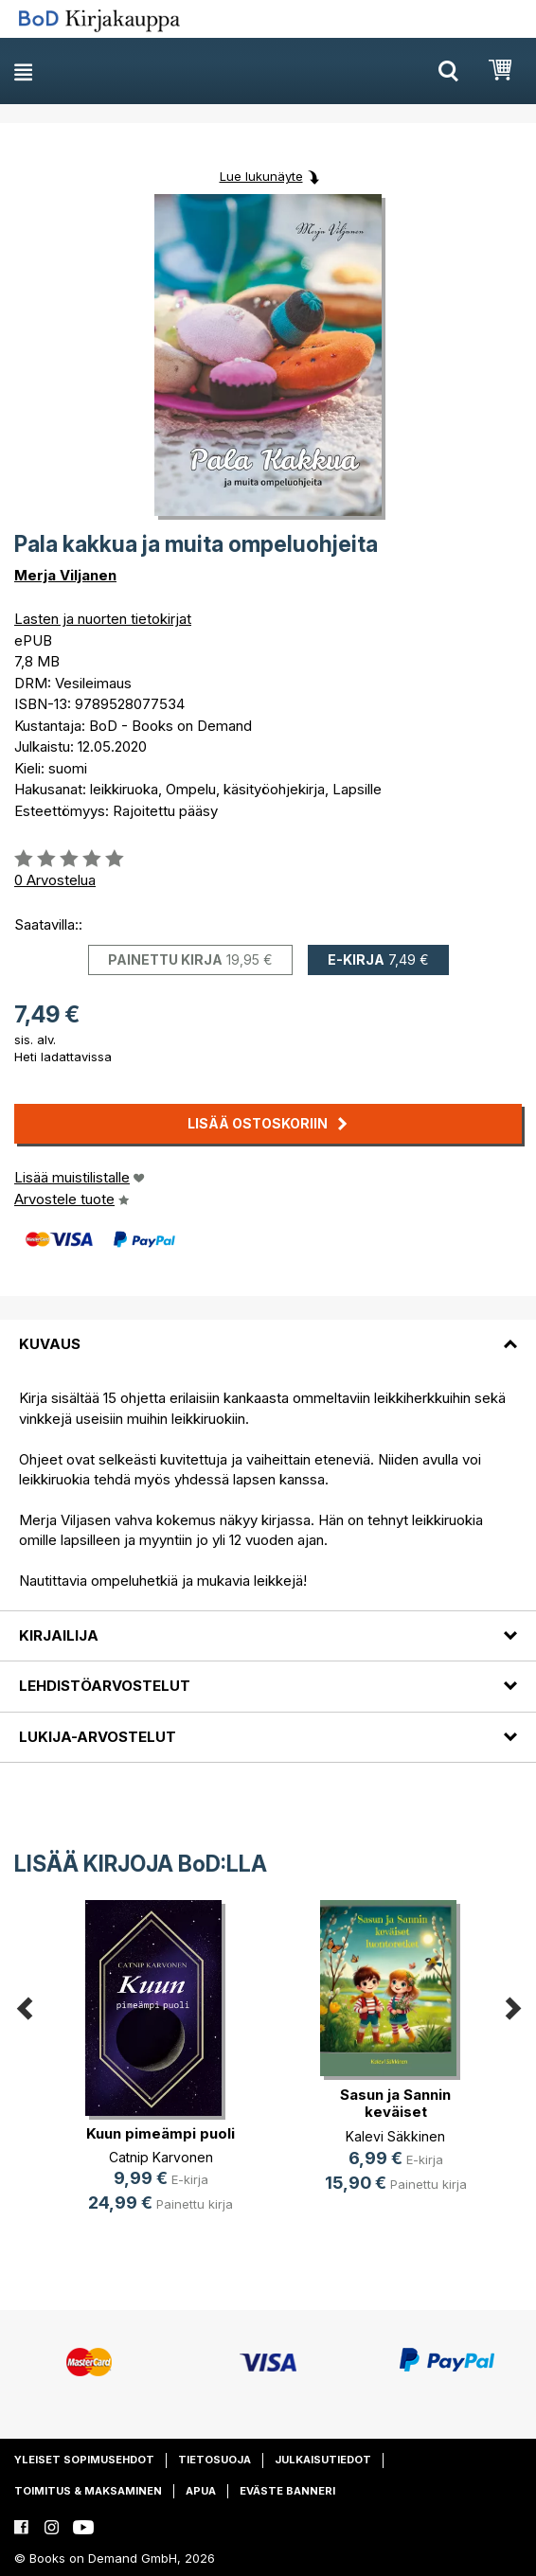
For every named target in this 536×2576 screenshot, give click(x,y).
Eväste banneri (287, 2490)
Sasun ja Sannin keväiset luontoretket (395, 2112)
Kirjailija (58, 1635)
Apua (201, 2490)
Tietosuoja (214, 2459)
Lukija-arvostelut (97, 1737)
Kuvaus (49, 1344)
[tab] (268, 1333)
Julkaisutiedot (323, 2459)
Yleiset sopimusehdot (84, 2459)
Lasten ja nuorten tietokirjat (102, 619)
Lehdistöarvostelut (104, 1686)
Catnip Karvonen (161, 2157)
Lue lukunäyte (261, 176)
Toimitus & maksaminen (88, 2490)
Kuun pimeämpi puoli (160, 2133)
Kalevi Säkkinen (395, 2136)
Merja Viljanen (65, 575)
